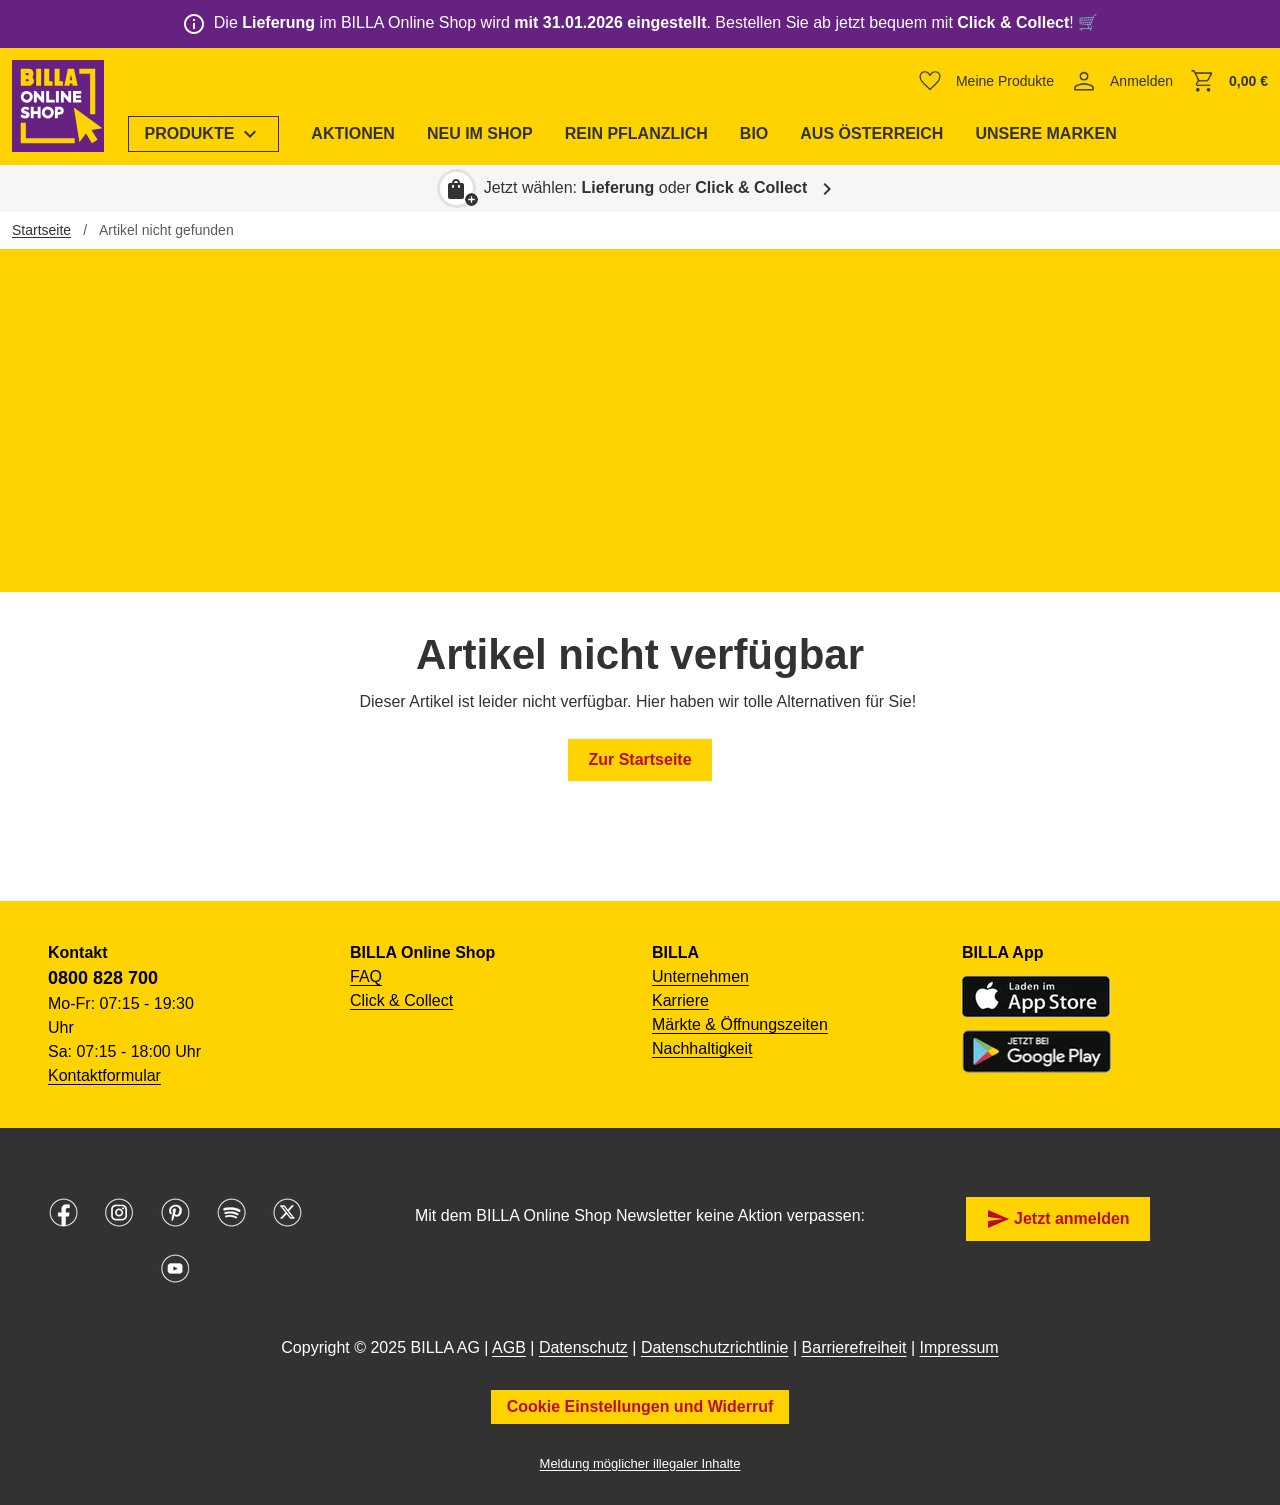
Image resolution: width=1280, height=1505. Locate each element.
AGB (509, 1347)
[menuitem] (204, 134)
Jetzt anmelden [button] (1058, 1219)
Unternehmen (700, 976)
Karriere (680, 1000)
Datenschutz (583, 1347)
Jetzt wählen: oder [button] (646, 187)
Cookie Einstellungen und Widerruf (640, 1406)
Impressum (959, 1347)
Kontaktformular (104, 1075)
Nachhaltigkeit (702, 1048)
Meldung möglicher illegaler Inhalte (640, 1463)
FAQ (366, 976)
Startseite (41, 230)
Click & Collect (401, 1000)
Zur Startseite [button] (639, 759)
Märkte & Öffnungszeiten (740, 1024)
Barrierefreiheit (854, 1347)
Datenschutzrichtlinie (715, 1347)
